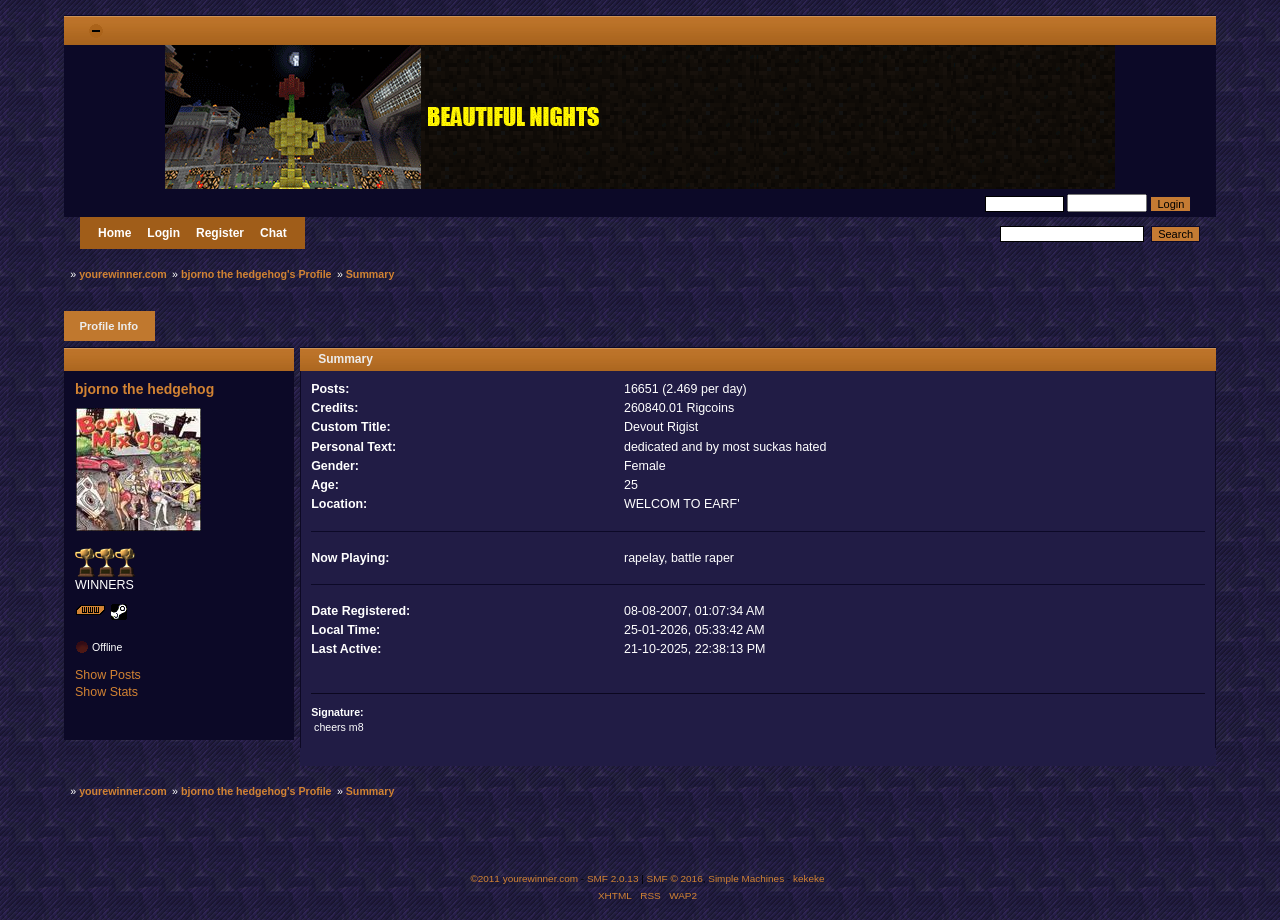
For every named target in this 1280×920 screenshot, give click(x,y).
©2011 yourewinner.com (524, 878)
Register (220, 233)
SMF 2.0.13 (613, 878)
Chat (273, 233)
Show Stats (106, 692)
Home (114, 233)
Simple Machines (746, 878)
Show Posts (108, 675)
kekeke (809, 878)
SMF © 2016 (675, 878)
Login (163, 233)
